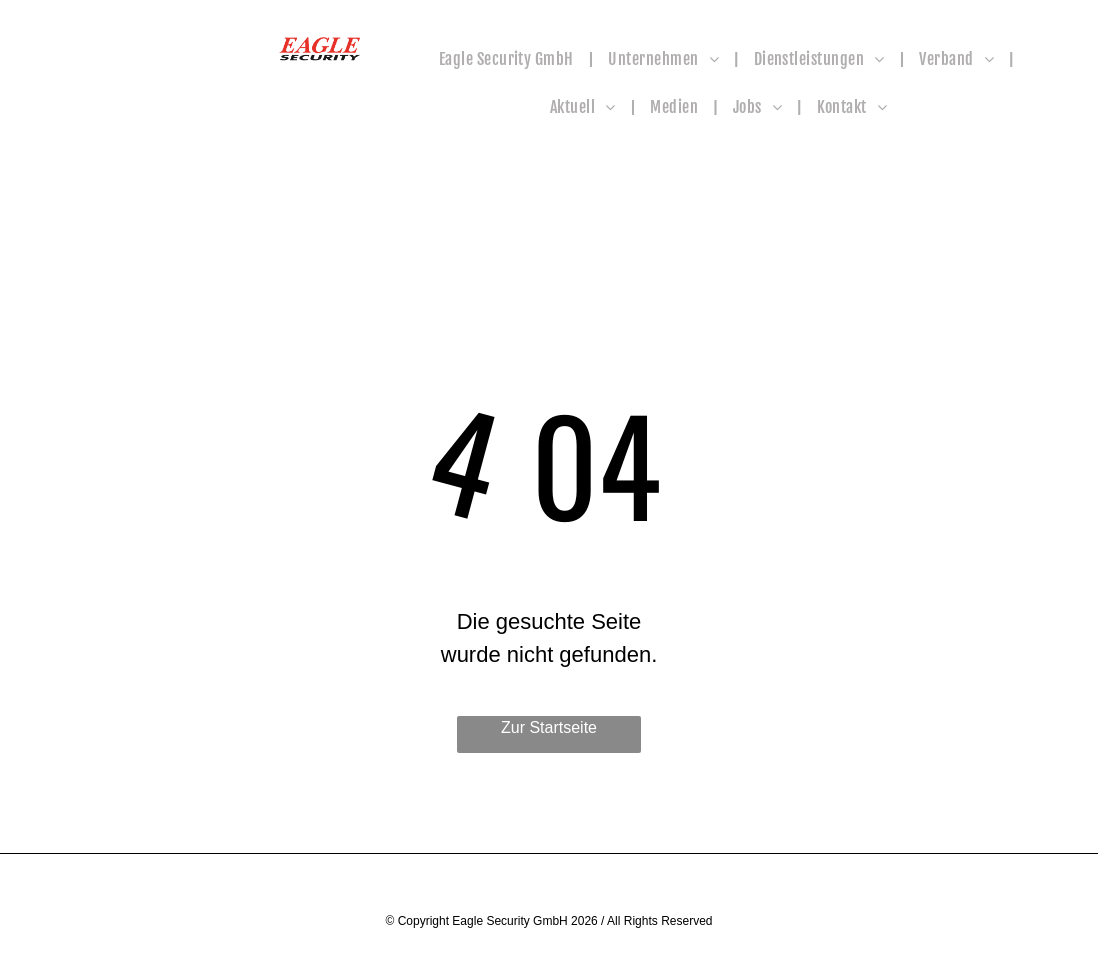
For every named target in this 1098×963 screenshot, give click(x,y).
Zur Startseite (549, 727)
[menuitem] (509, 59)
